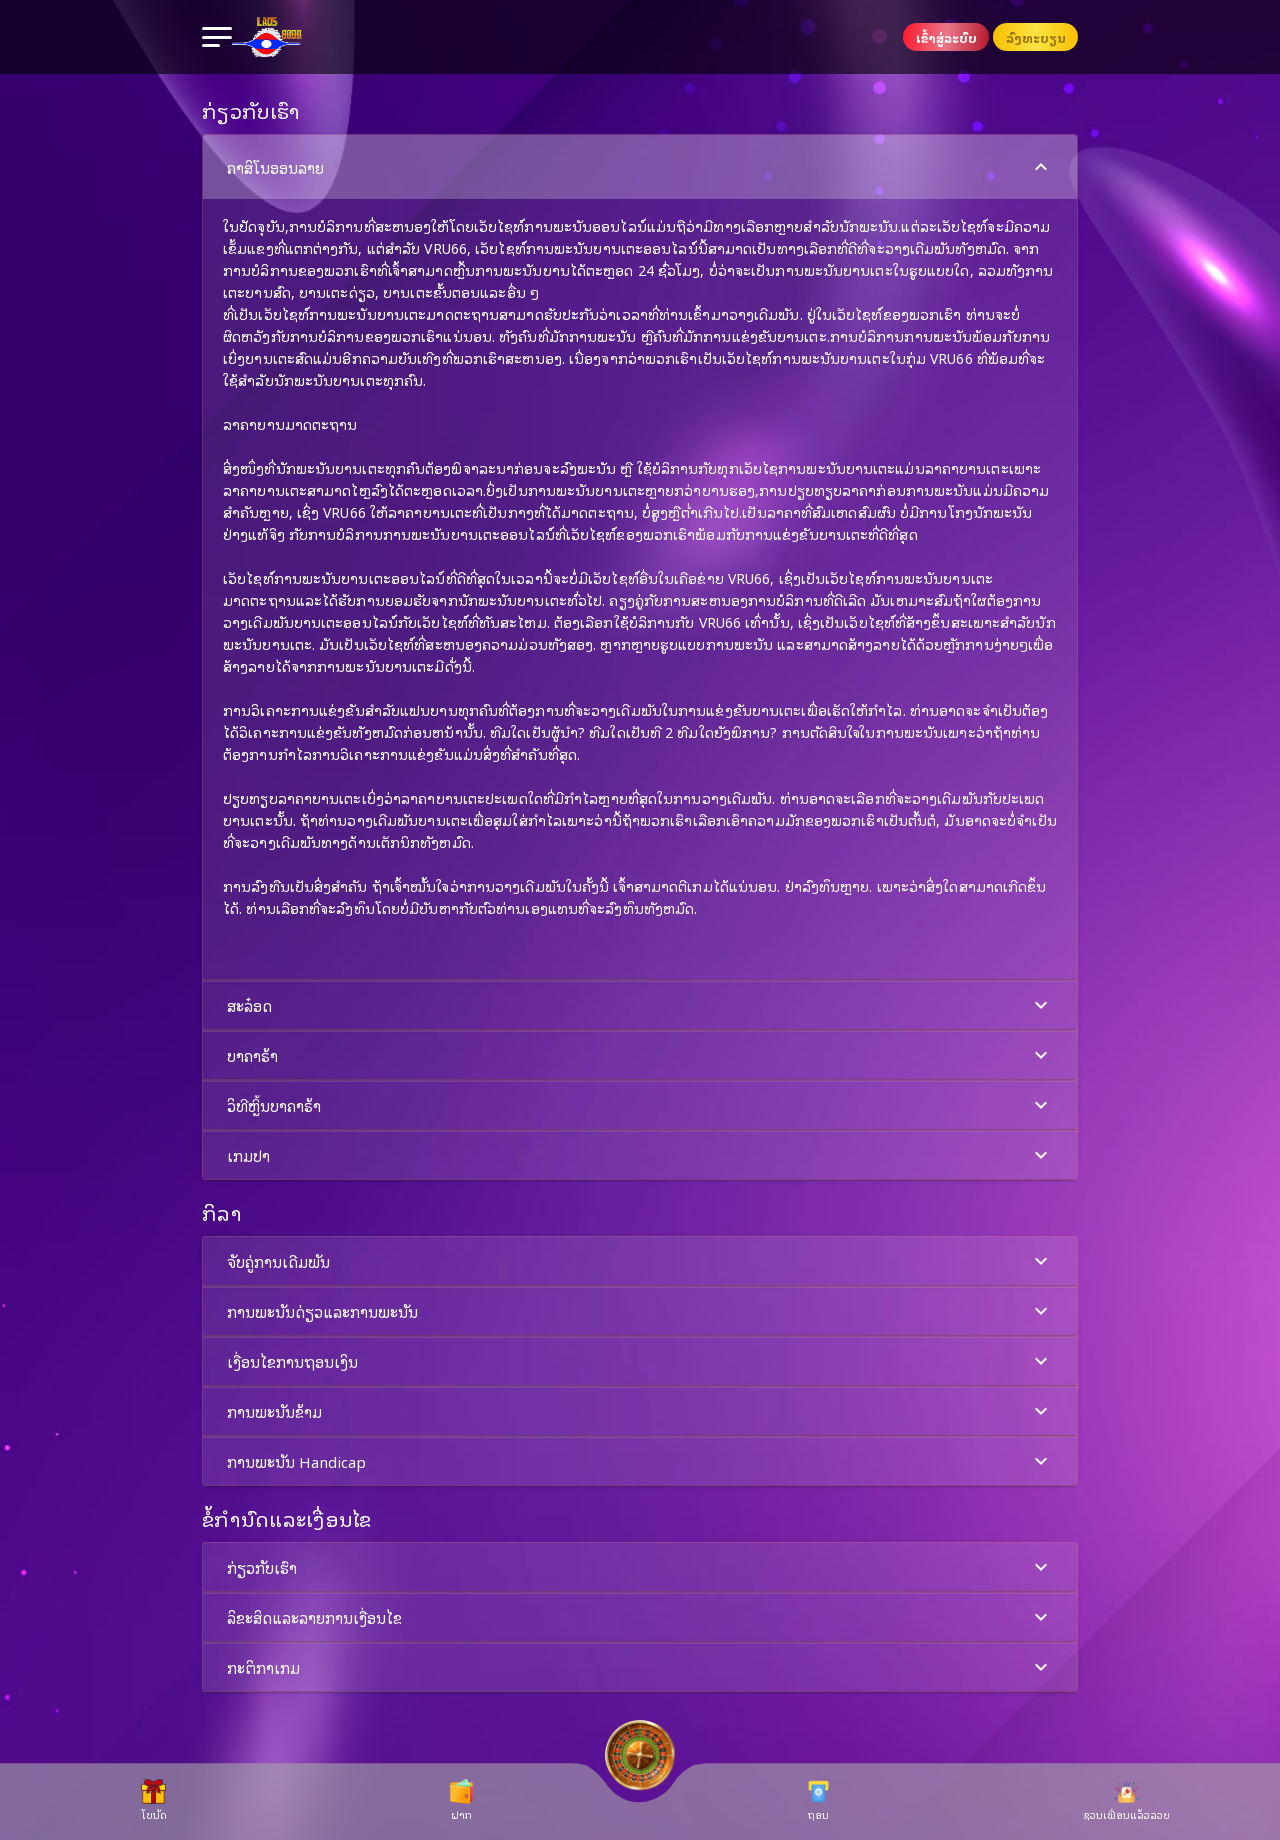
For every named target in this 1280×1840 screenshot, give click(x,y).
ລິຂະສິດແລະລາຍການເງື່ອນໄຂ (640, 1617)
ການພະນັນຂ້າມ (640, 1411)
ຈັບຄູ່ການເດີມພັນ (640, 1261)
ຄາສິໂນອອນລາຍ (640, 167)
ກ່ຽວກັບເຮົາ (640, 1567)
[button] (640, 557)
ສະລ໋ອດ (640, 1005)
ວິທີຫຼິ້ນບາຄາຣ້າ (640, 1105)
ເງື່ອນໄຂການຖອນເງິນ (640, 1361)
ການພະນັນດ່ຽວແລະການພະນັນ (640, 1311)
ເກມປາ (640, 1155)
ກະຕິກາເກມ (640, 1667)
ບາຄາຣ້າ (640, 1055)
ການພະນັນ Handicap (640, 1461)
